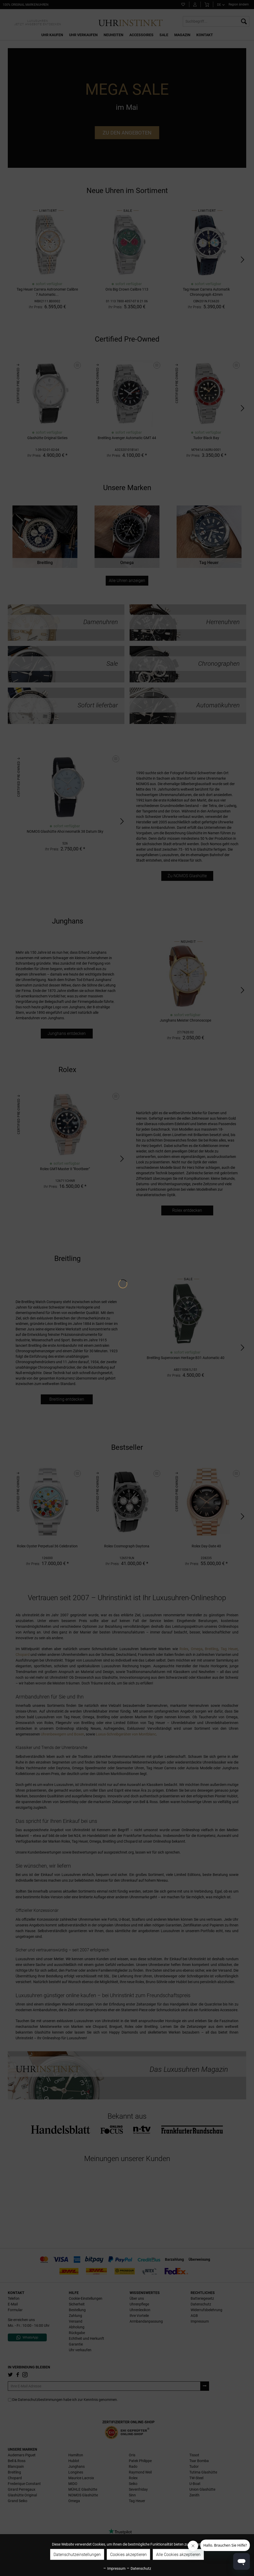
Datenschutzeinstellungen (77, 2554)
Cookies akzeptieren (128, 2554)
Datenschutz (138, 2568)
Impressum (114, 2568)
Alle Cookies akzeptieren (178, 2554)
